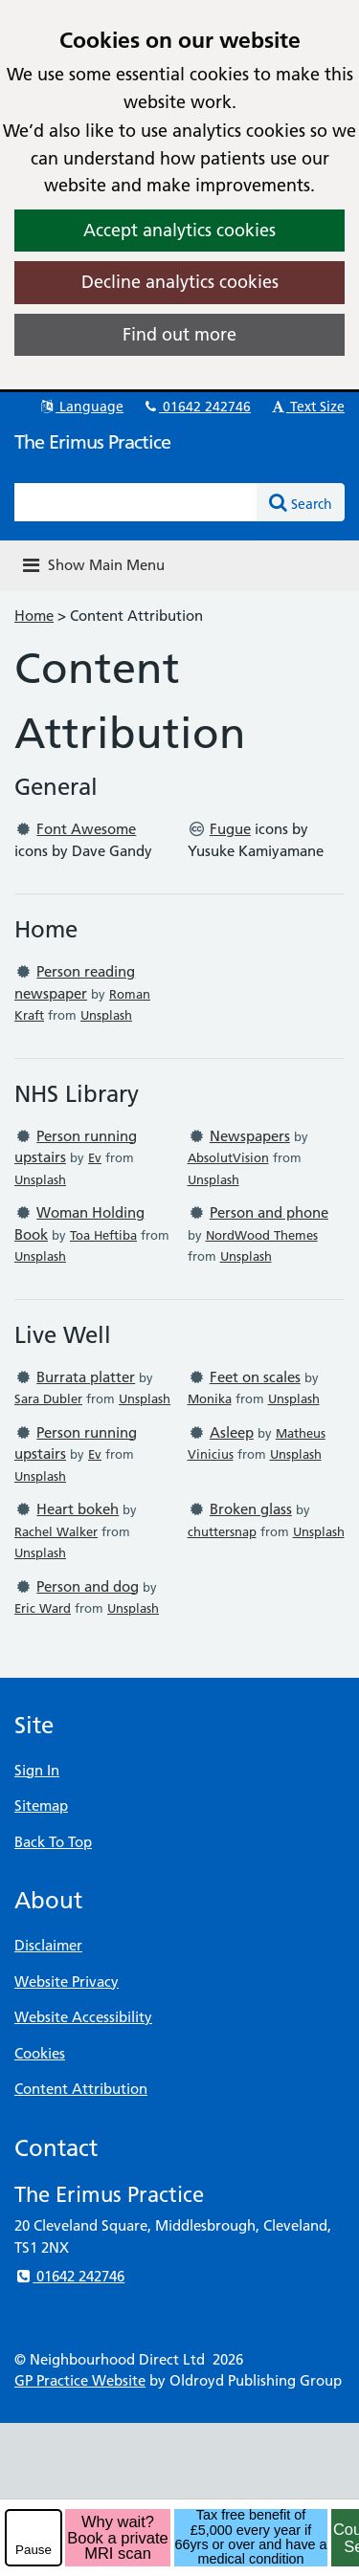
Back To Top (53, 1842)
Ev (94, 1157)
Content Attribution (80, 2089)
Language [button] (80, 406)
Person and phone (269, 1212)
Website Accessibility (83, 2017)
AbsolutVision (228, 1157)
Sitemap (41, 1805)
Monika (210, 1398)
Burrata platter (85, 1377)
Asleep (232, 1432)
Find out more (179, 334)
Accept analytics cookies (179, 230)
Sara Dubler (48, 1398)
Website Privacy (66, 1981)
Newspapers (250, 1136)
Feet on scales (255, 1377)
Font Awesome (86, 829)
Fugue (230, 829)
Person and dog (87, 1586)
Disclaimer (48, 1945)
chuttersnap (222, 1531)
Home (34, 615)
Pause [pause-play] (33, 2550)
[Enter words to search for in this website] (136, 502)
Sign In (36, 1770)
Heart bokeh (77, 1509)
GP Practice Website (80, 2380)
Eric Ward (42, 1608)
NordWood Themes (262, 1235)
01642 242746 (196, 406)
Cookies (39, 2053)
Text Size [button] (307, 406)
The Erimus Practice (92, 441)
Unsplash (106, 1015)
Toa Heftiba (103, 1235)
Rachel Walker (56, 1531)
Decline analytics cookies (180, 282)
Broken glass (251, 1509)
